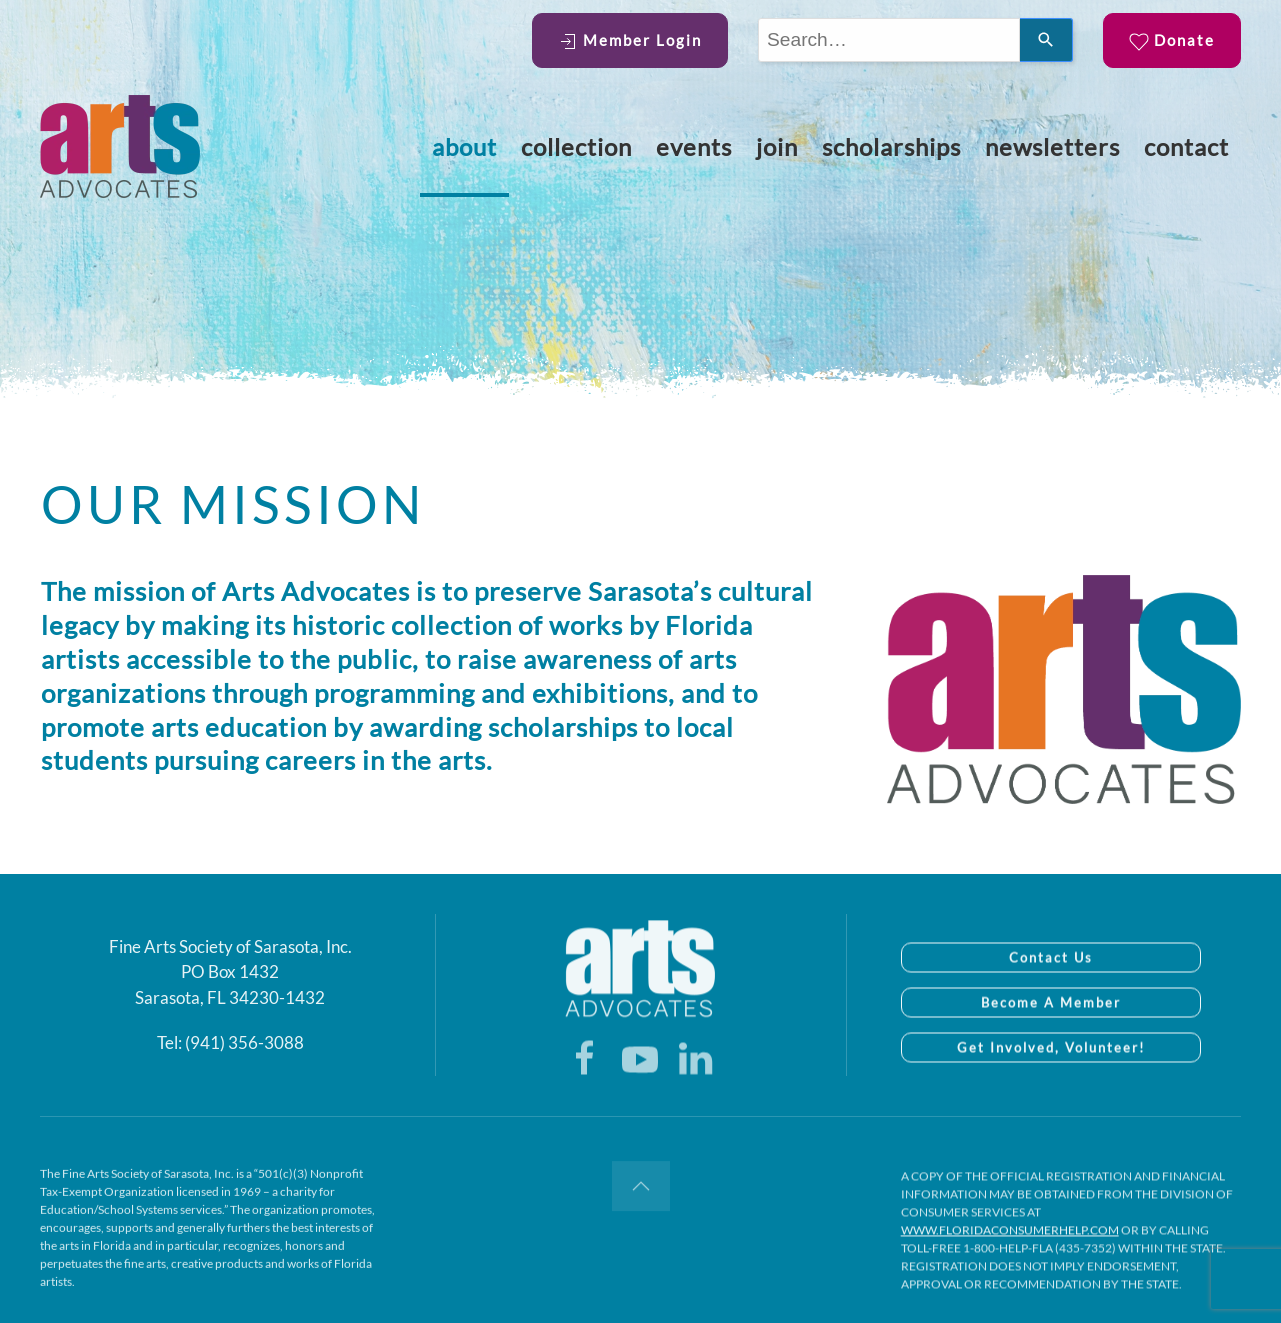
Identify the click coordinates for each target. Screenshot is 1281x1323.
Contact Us (1051, 979)
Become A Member (1051, 1024)
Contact (1186, 146)
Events (694, 146)
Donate (1172, 41)
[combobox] (889, 40)
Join (777, 146)
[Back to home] (120, 146)
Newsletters (1052, 146)
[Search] (1046, 40)
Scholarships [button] (891, 146)
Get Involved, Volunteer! (1051, 1069)
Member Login (630, 41)
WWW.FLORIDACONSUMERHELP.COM (1010, 1254)
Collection (576, 146)
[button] (641, 1196)
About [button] (464, 146)
